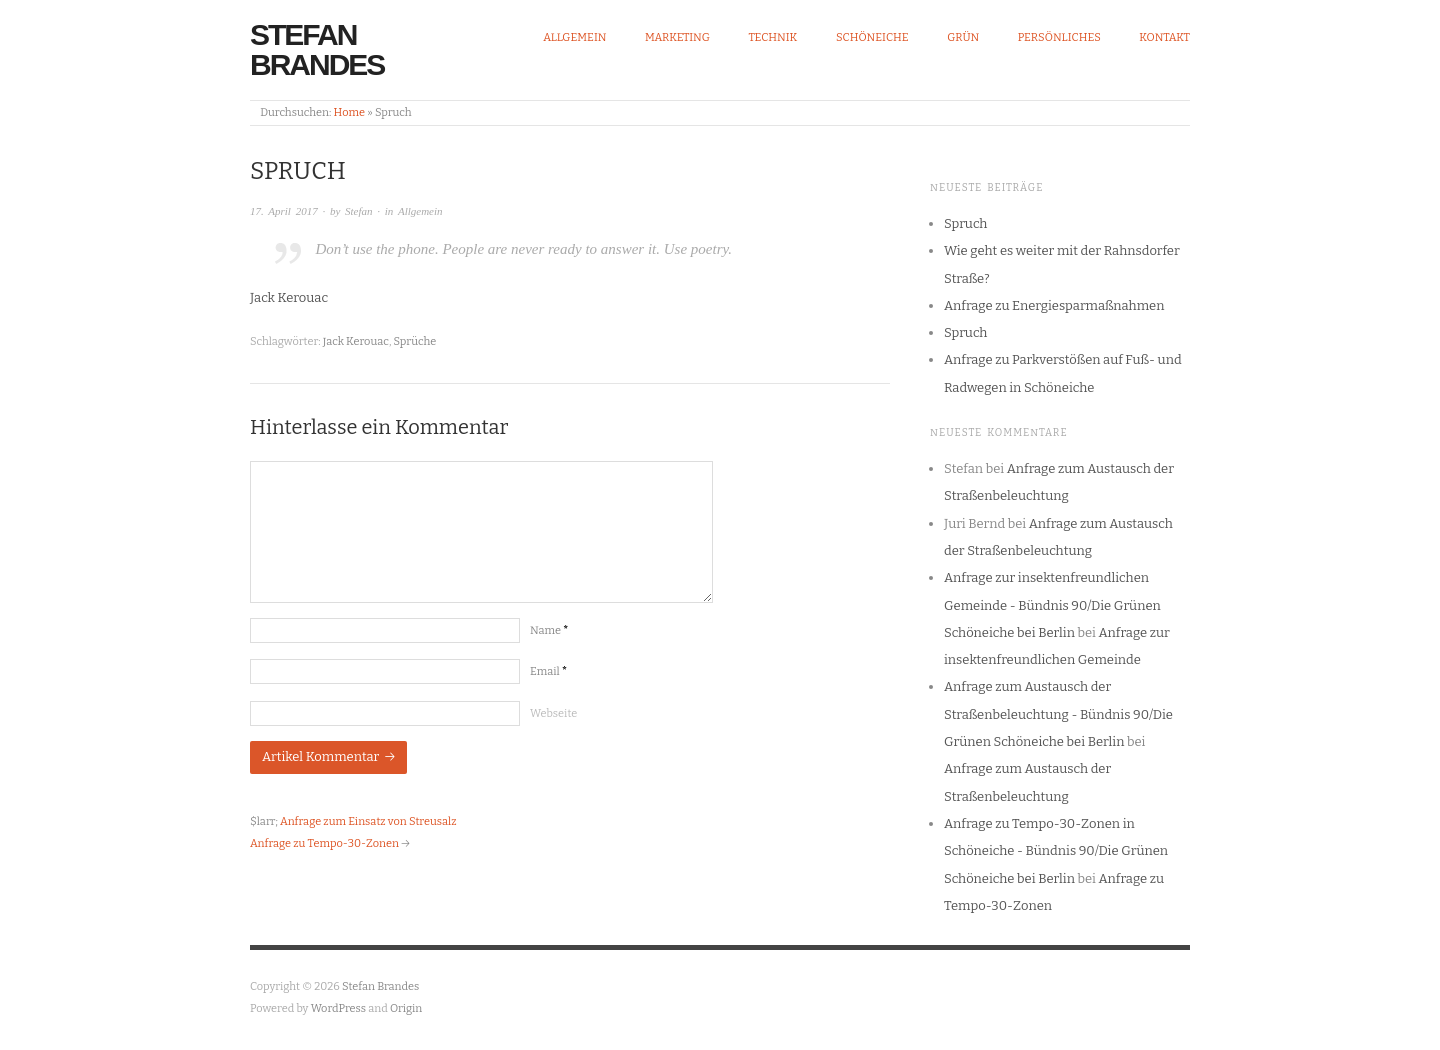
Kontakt (1164, 37)
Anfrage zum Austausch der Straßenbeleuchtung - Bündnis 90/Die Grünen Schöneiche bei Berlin (1058, 714)
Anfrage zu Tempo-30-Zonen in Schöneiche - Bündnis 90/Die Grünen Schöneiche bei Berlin (1056, 851)
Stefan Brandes (317, 49)
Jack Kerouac (356, 341)
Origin (406, 1008)
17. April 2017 (284, 211)
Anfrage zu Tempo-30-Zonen (324, 843)
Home (349, 112)
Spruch (965, 223)
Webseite (553, 713)
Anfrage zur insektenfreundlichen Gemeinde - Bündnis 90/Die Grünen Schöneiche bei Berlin (1052, 605)
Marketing (677, 37)
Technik (772, 37)
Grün (963, 37)
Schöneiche (872, 37)
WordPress (339, 1008)
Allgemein (574, 37)
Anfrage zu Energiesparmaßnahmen (1054, 305)
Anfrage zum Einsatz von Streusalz (368, 821)
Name (549, 630)
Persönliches (1059, 37)
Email (548, 671)
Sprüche (415, 341)
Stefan (359, 211)
